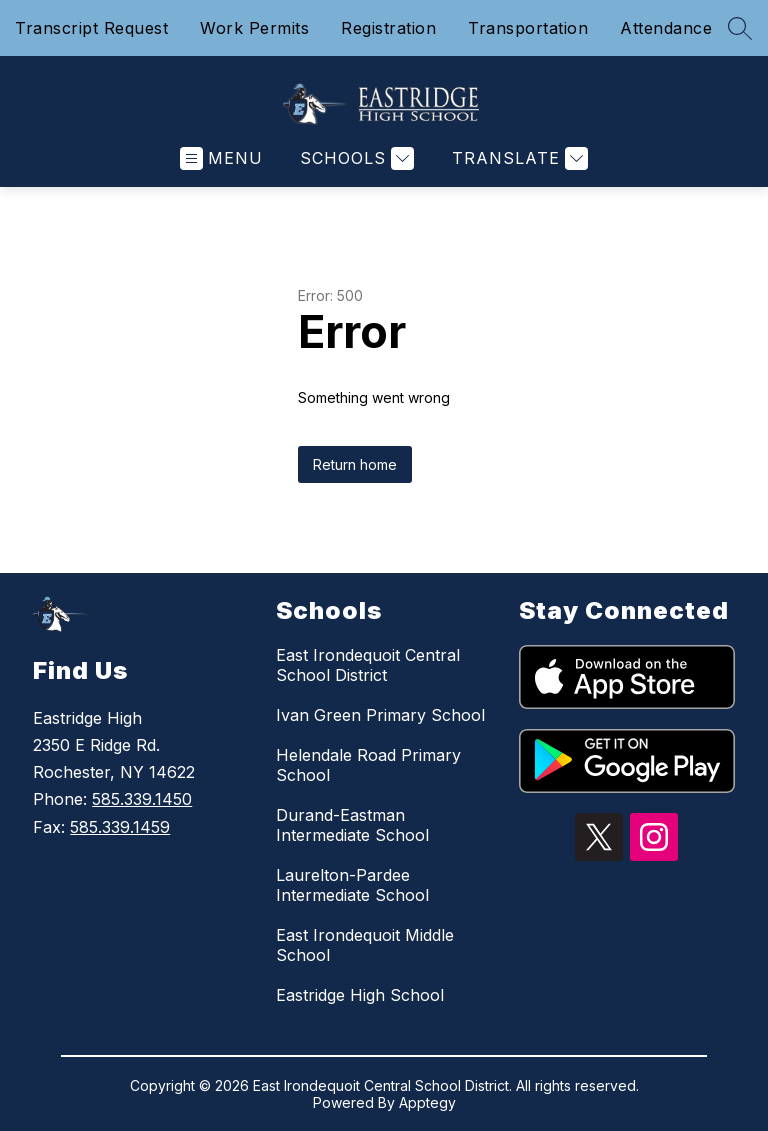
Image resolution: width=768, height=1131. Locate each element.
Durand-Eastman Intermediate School (352, 825)
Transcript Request (91, 28)
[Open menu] (221, 158)
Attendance (666, 28)
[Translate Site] (517, 158)
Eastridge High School (360, 995)
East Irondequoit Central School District (368, 665)
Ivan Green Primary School (380, 715)
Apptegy (427, 1102)
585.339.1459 (120, 827)
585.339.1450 (142, 799)
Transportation (528, 28)
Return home (355, 464)
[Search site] (740, 28)
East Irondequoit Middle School (365, 945)
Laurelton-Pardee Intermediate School (352, 885)
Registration (388, 28)
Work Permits (254, 28)
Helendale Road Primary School (368, 765)
